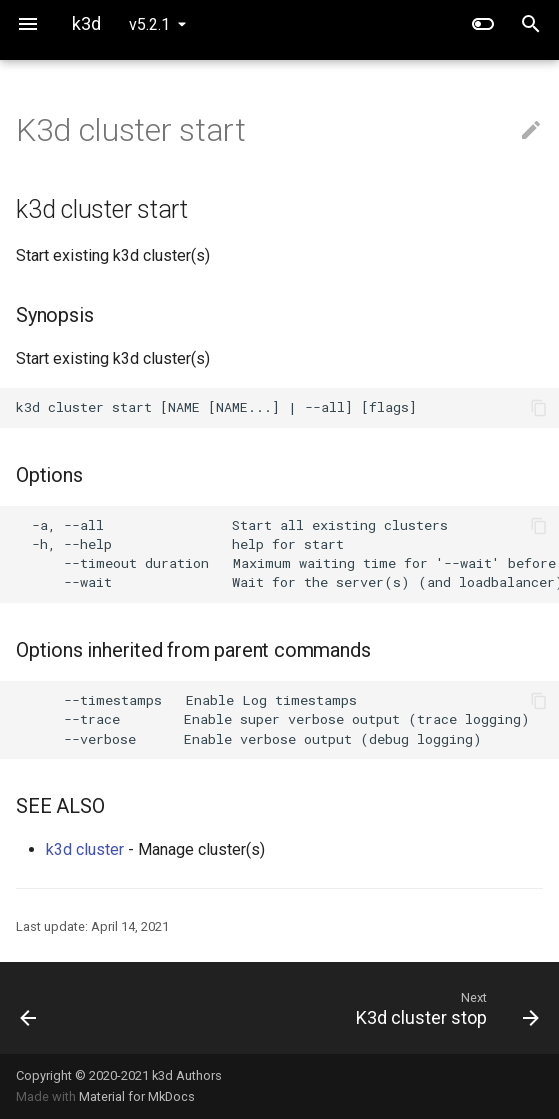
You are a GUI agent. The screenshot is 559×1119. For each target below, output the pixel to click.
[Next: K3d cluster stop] (348, 1008)
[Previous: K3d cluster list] (73, 1008)
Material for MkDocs (137, 1096)
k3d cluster (85, 849)
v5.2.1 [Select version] (149, 24)
